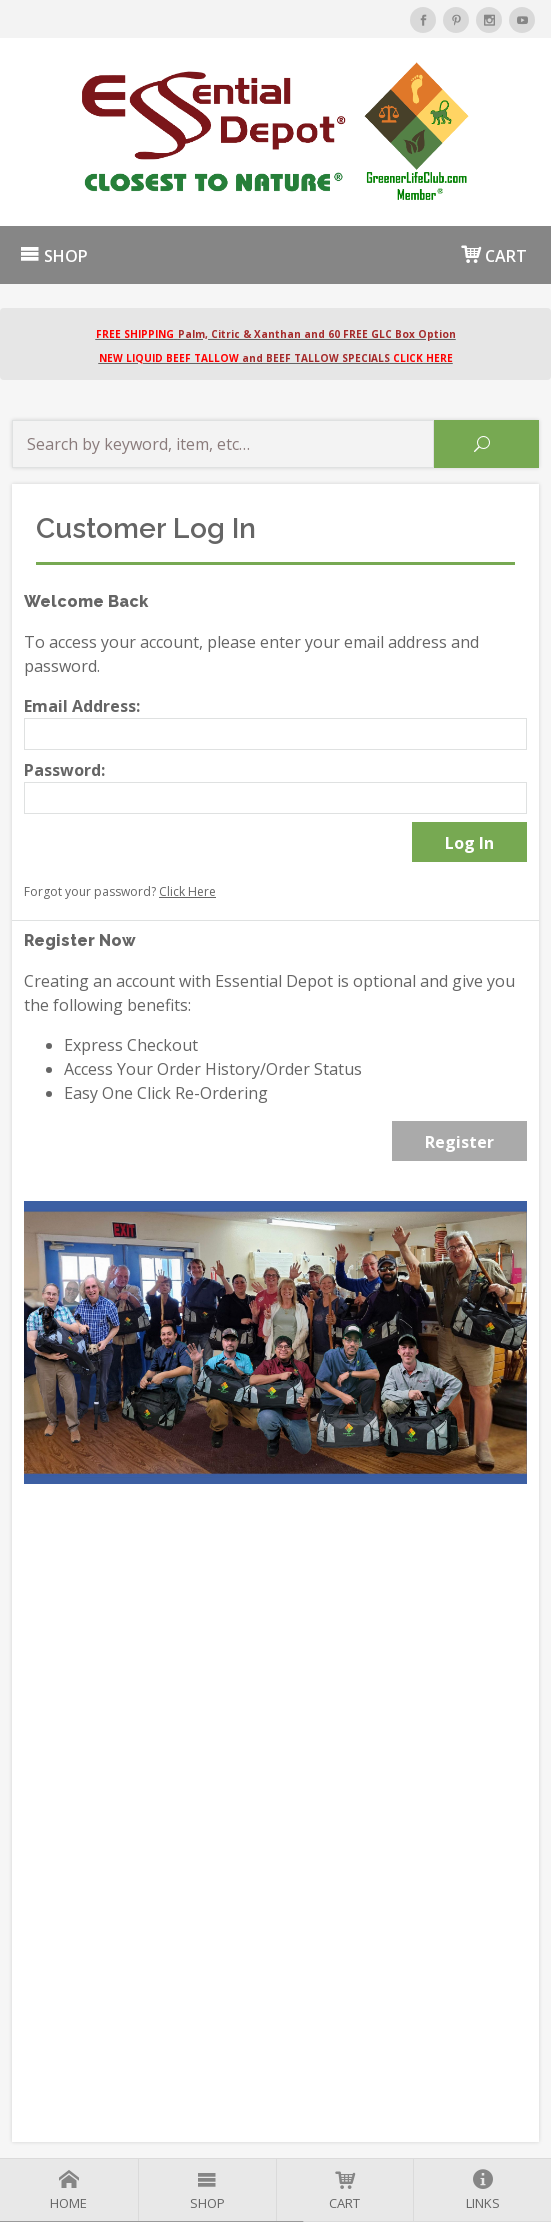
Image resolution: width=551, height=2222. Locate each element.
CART (494, 254)
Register (459, 1142)
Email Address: (82, 706)
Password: (64, 770)
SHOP (54, 256)
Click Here (187, 891)
